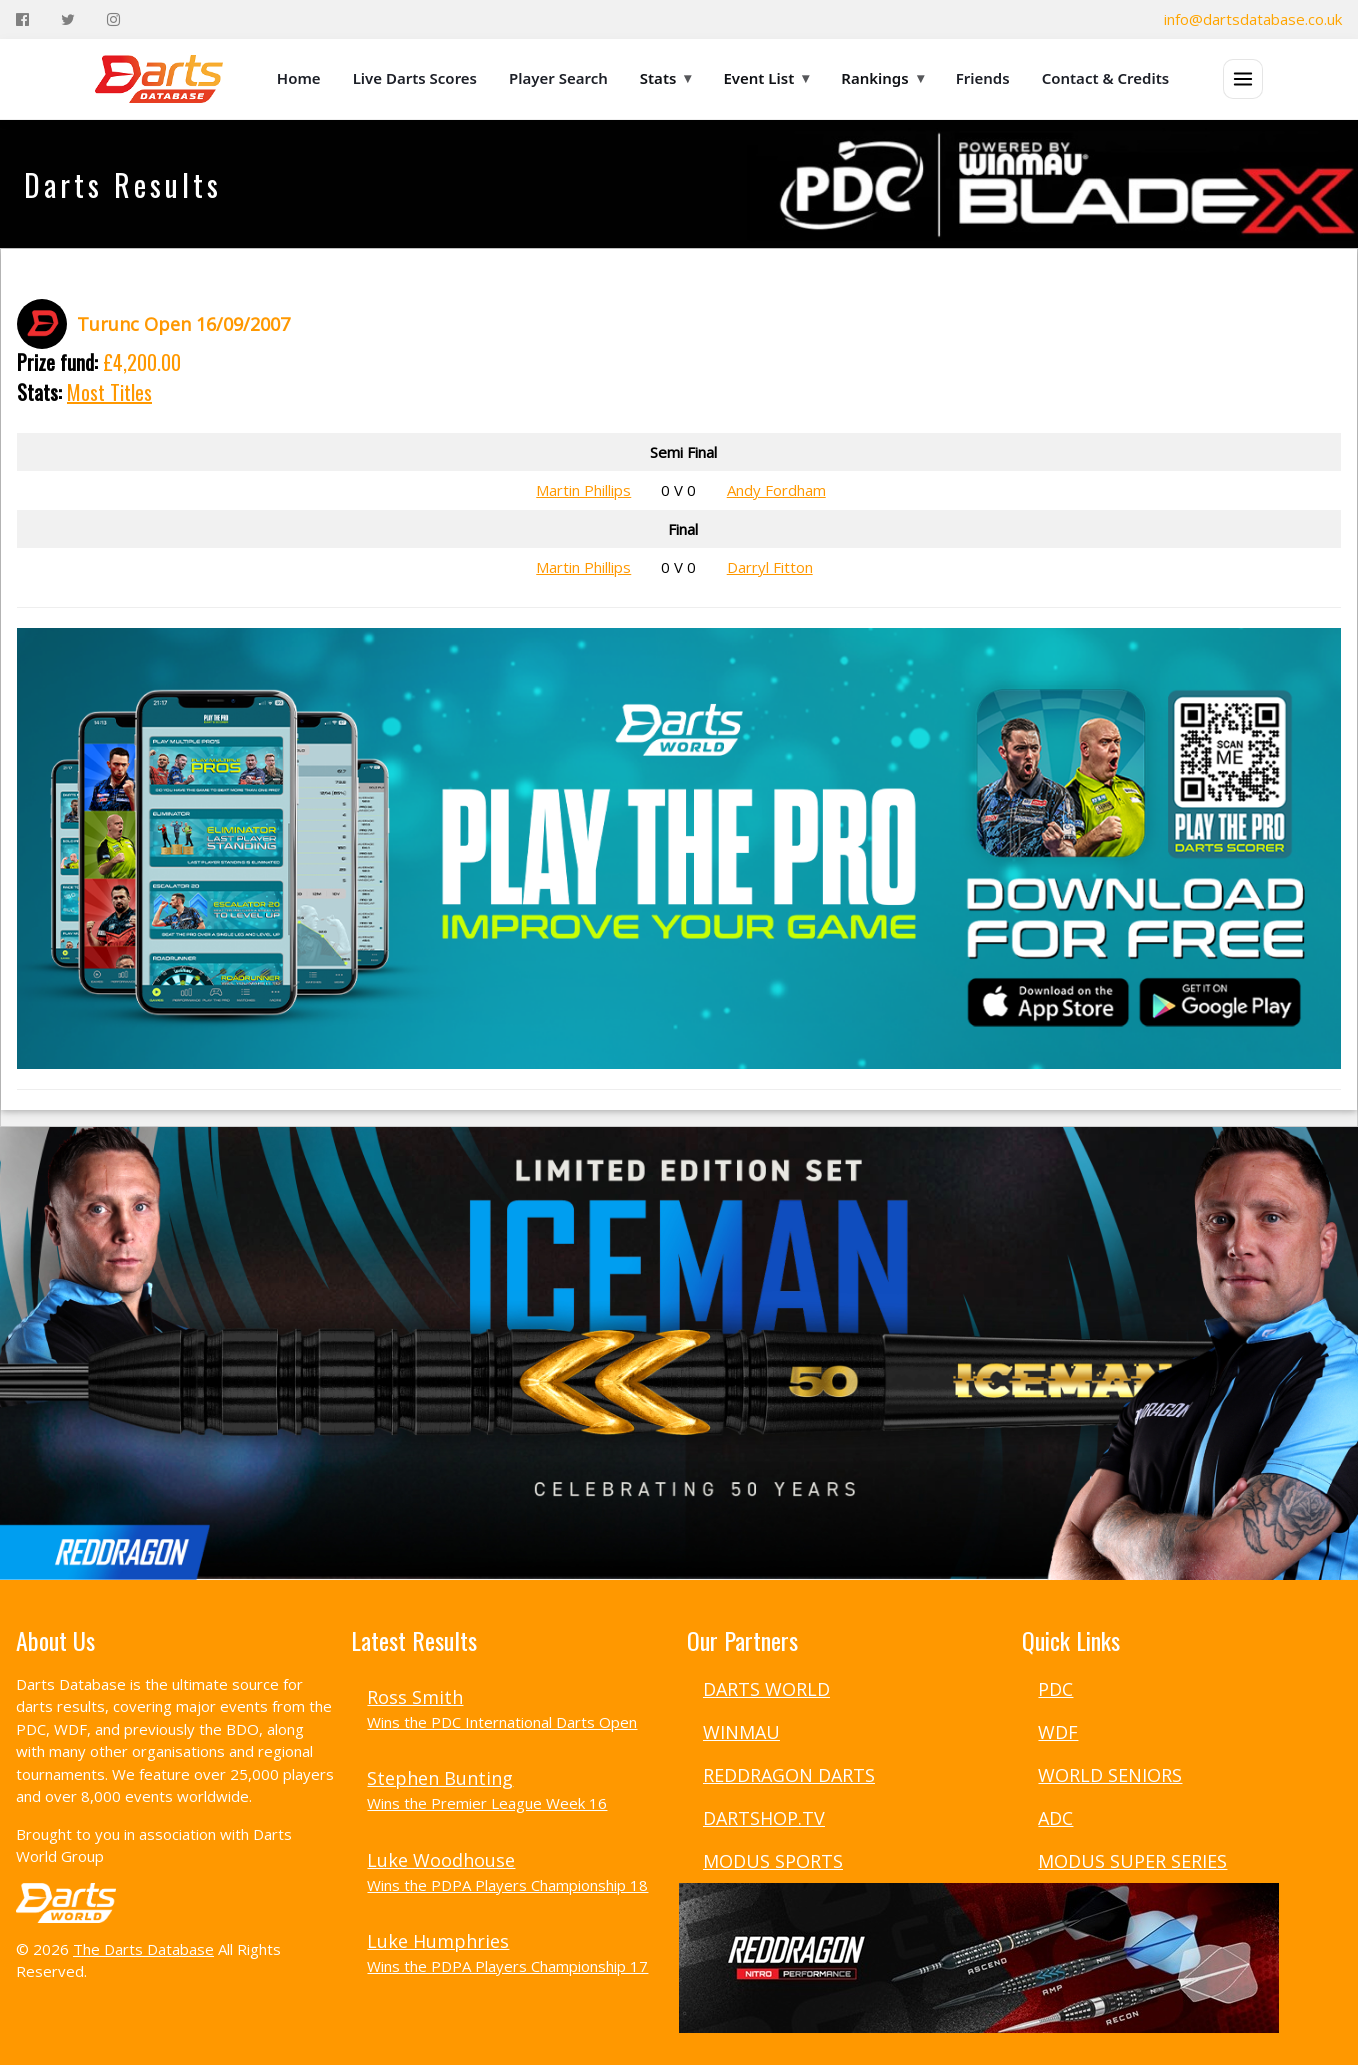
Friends (983, 78)
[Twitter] (68, 19)
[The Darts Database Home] (159, 79)
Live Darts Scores (415, 78)
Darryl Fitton (770, 567)
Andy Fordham (776, 490)
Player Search (558, 78)
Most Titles (109, 392)
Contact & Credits (1106, 78)
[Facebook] (22, 19)
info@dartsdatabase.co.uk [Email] (1253, 19)
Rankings (882, 78)
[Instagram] (113, 19)
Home (299, 78)
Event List (766, 78)
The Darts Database (143, 1949)
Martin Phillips (583, 490)
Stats (666, 78)
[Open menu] (1243, 79)
